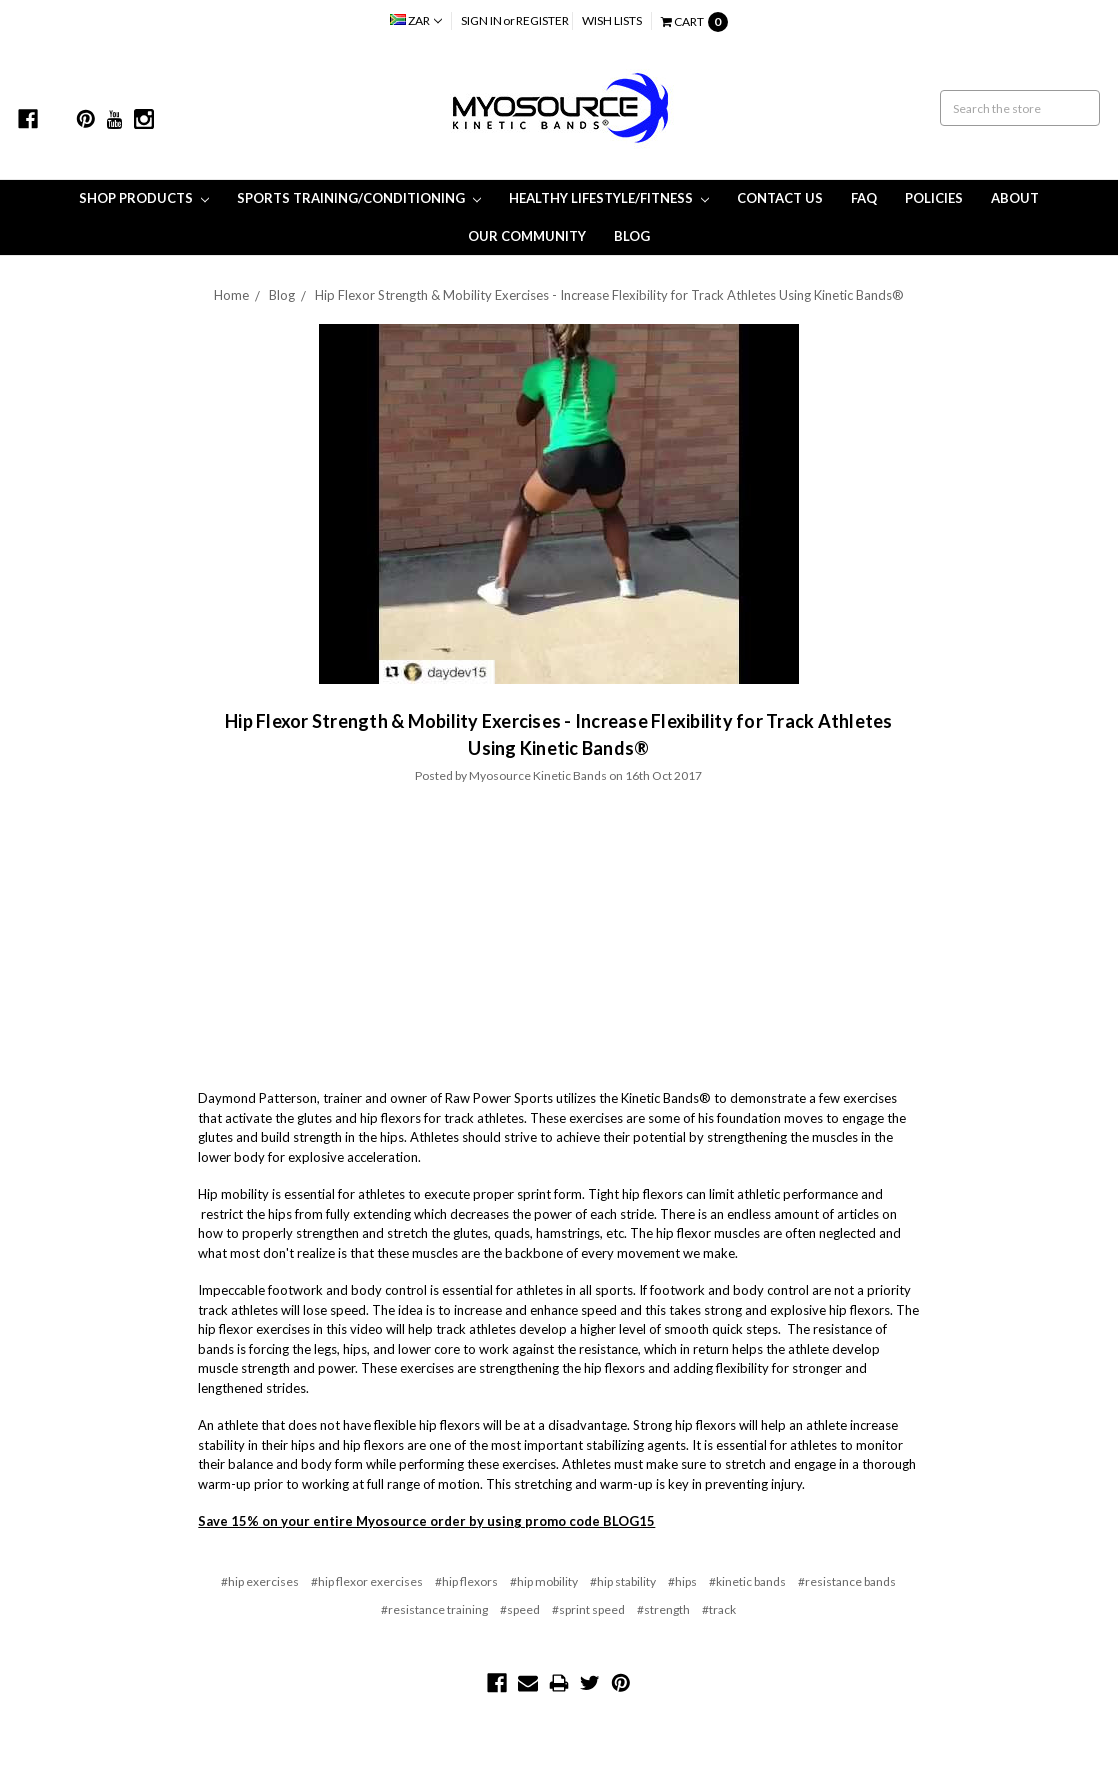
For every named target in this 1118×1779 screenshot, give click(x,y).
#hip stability (623, 1581)
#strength (663, 1609)
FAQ (864, 198)
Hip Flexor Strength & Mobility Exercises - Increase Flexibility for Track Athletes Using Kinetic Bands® (609, 295)
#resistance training (434, 1609)
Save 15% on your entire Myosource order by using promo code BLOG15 (426, 1521)
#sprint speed (588, 1609)
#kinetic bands (747, 1581)
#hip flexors (466, 1581)
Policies (934, 198)
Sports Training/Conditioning (359, 198)
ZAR (416, 20)
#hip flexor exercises (367, 1581)
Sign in (481, 20)
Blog (632, 236)
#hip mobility (544, 1581)
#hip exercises (260, 1581)
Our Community (527, 236)
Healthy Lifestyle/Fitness (609, 198)
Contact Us (780, 198)
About (1015, 198)
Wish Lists (612, 20)
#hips (682, 1581)
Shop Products (144, 198)
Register (542, 20)
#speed (520, 1609)
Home (231, 295)
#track (719, 1609)
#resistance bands (847, 1581)
